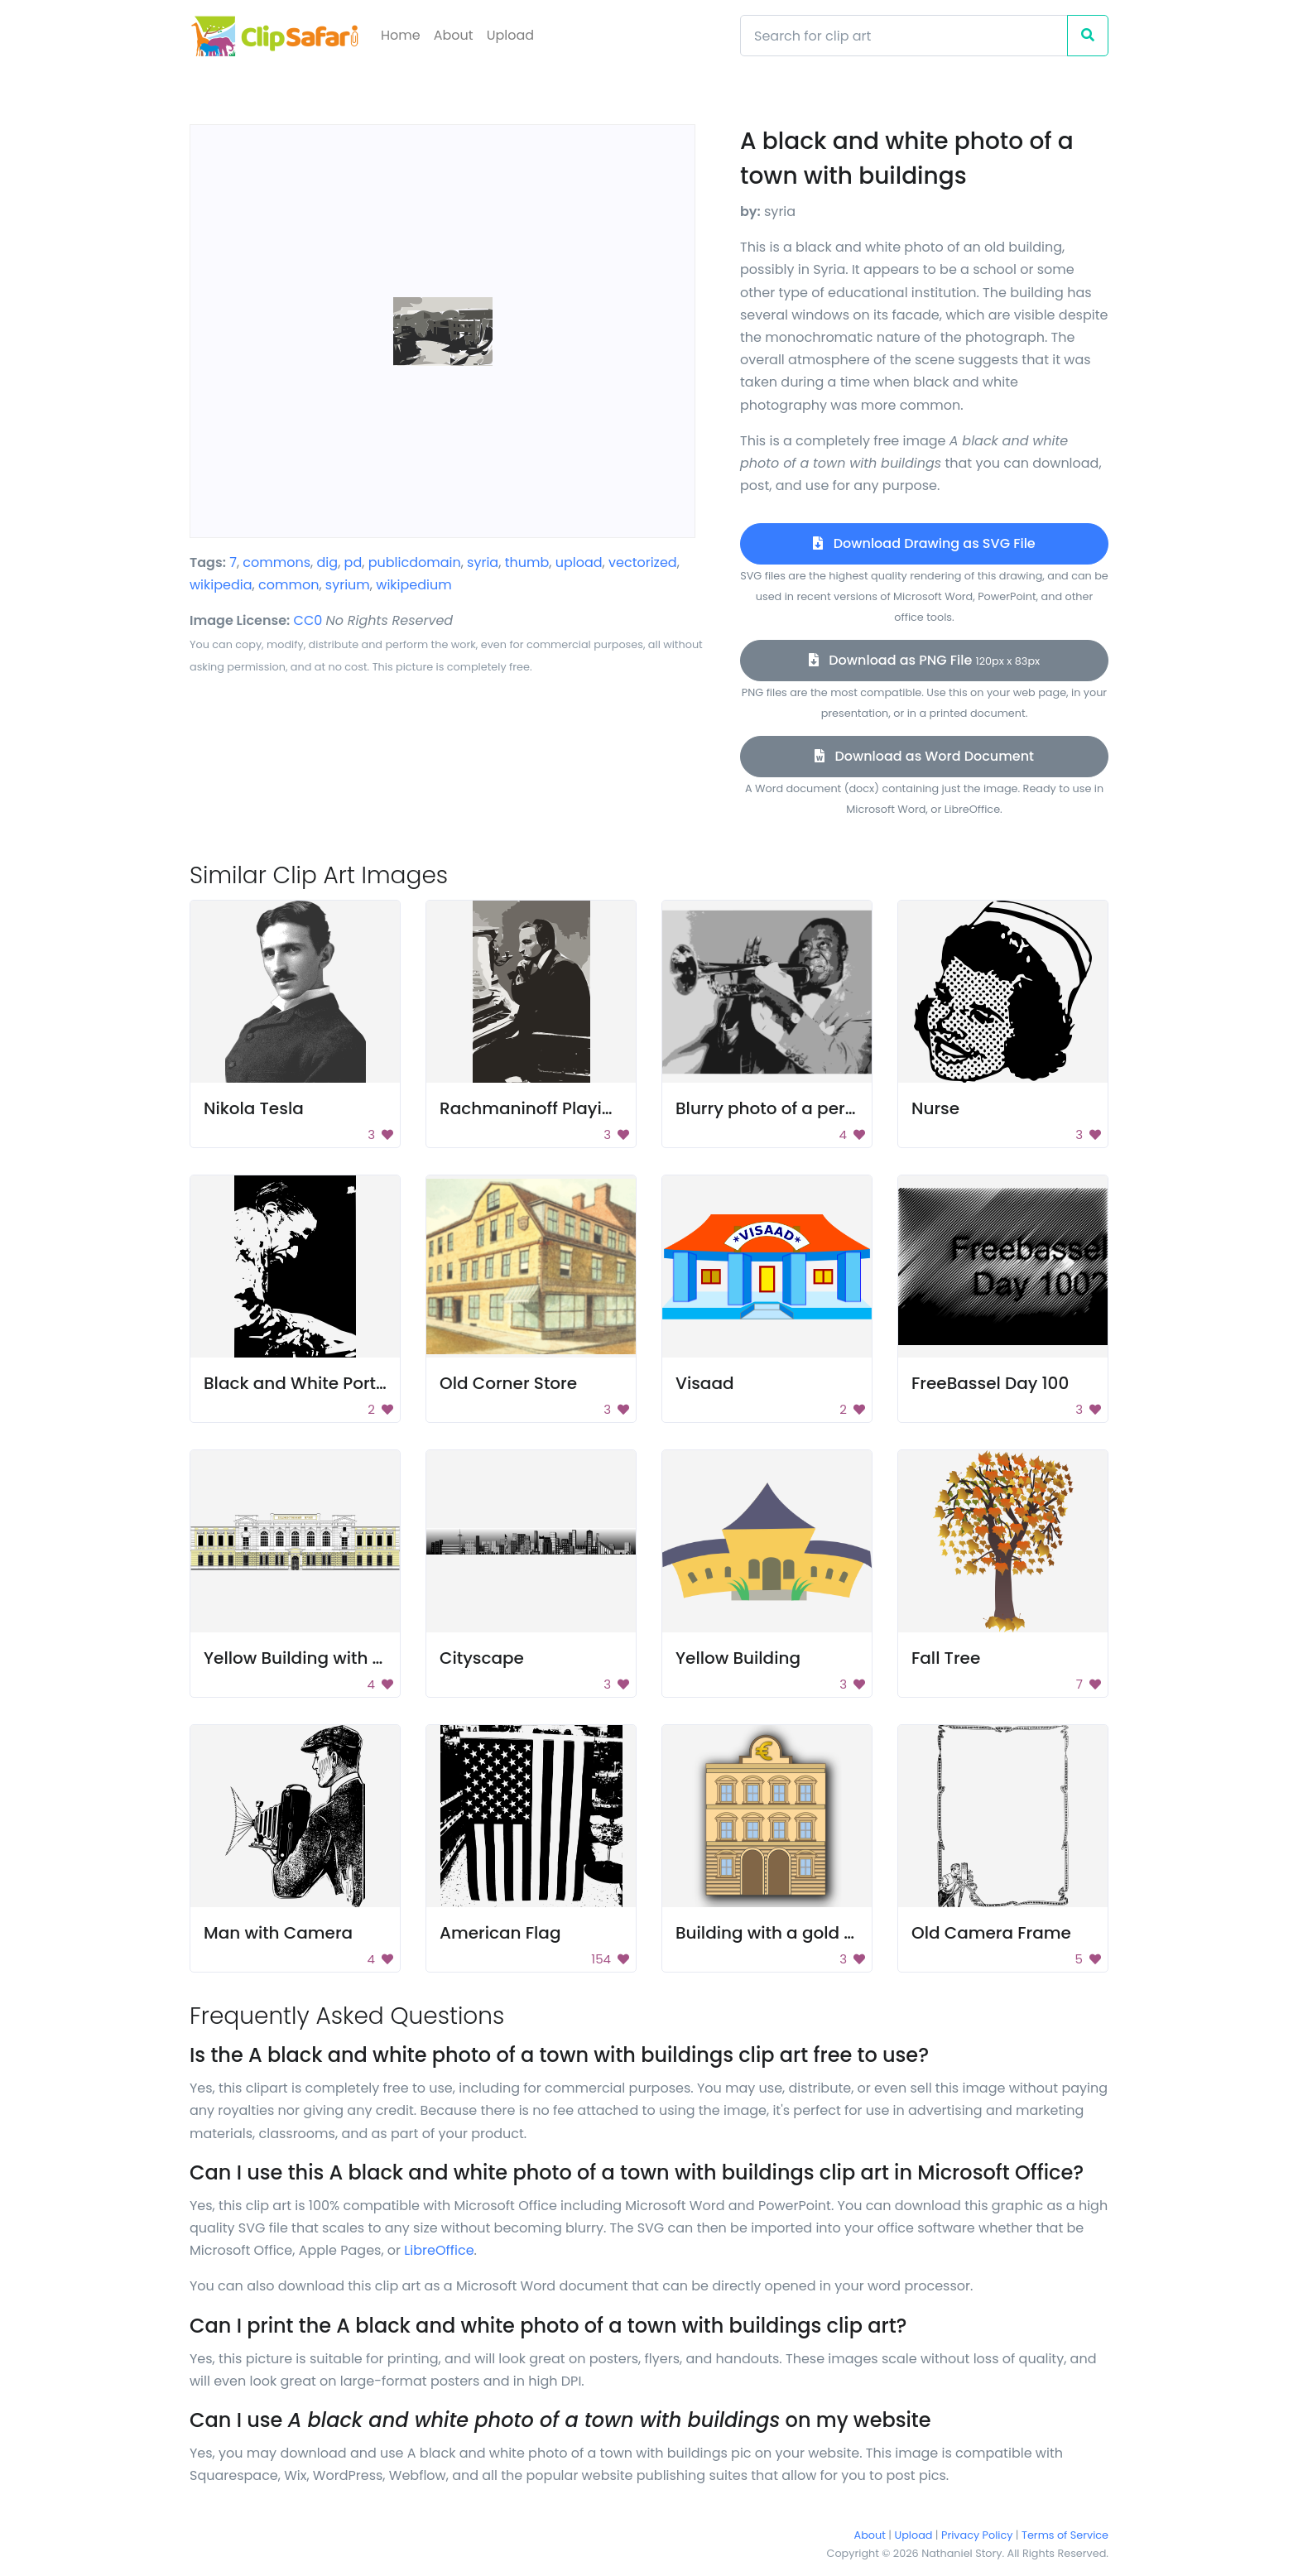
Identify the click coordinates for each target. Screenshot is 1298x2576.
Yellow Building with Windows (326, 1658)
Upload (510, 35)
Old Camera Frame (991, 1932)
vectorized (642, 562)
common (288, 584)
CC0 (308, 620)
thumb (527, 562)
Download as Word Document (924, 756)
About (454, 35)
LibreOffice (439, 2250)
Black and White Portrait (304, 1383)
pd (353, 562)
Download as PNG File (924, 660)
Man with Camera (278, 1932)
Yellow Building (737, 1658)
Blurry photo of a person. (777, 1108)
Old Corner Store (508, 1383)
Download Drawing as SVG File (924, 543)
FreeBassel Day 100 (990, 1383)
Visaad (704, 1383)
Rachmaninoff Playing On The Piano (589, 1108)
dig (328, 562)
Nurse (935, 1108)
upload (579, 562)
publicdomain (414, 562)
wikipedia (221, 584)
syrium (347, 584)
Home (401, 35)
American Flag (500, 1932)
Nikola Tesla (254, 1108)
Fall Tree (945, 1658)
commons (276, 562)
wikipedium (413, 584)
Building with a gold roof (776, 1932)
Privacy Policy (976, 2535)
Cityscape (482, 1658)
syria (482, 562)
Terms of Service (1065, 2535)
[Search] (904, 35)
